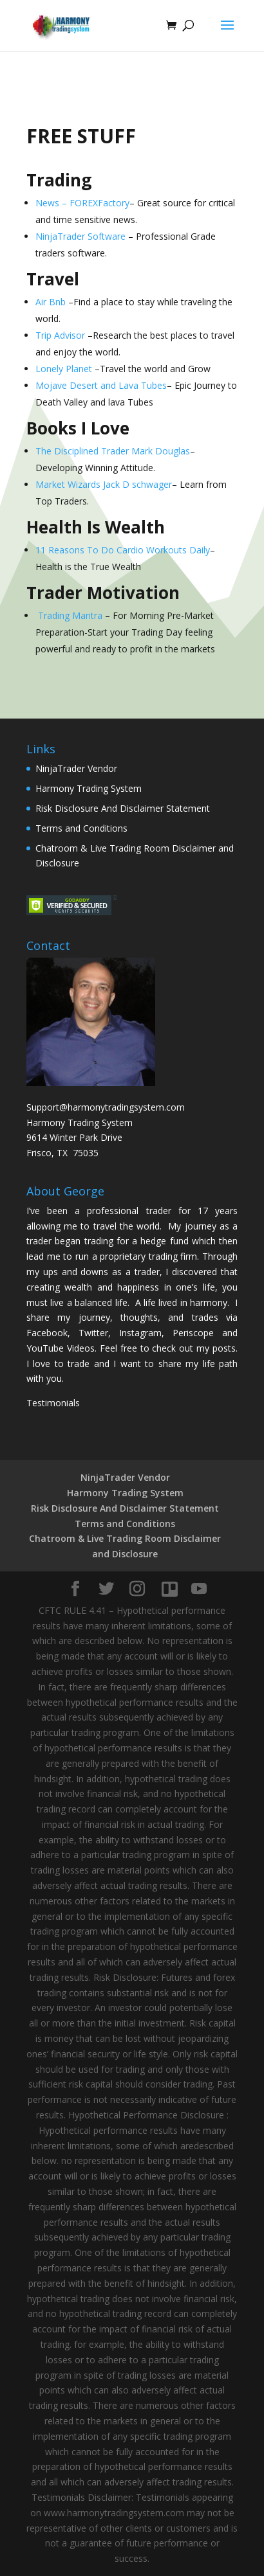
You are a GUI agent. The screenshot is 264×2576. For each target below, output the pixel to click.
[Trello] (169, 1589)
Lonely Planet (63, 368)
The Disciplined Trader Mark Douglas (112, 451)
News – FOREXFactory (82, 203)
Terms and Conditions (81, 828)
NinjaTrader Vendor (76, 768)
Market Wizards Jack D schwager (103, 484)
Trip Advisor (60, 335)
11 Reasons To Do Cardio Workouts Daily (122, 550)
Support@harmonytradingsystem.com (105, 1107)
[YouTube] (199, 1589)
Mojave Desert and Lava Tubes (101, 385)
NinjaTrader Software (80, 236)
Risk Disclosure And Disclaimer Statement (122, 808)
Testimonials (53, 1403)
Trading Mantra (70, 615)
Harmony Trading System (88, 788)
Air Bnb (50, 302)
